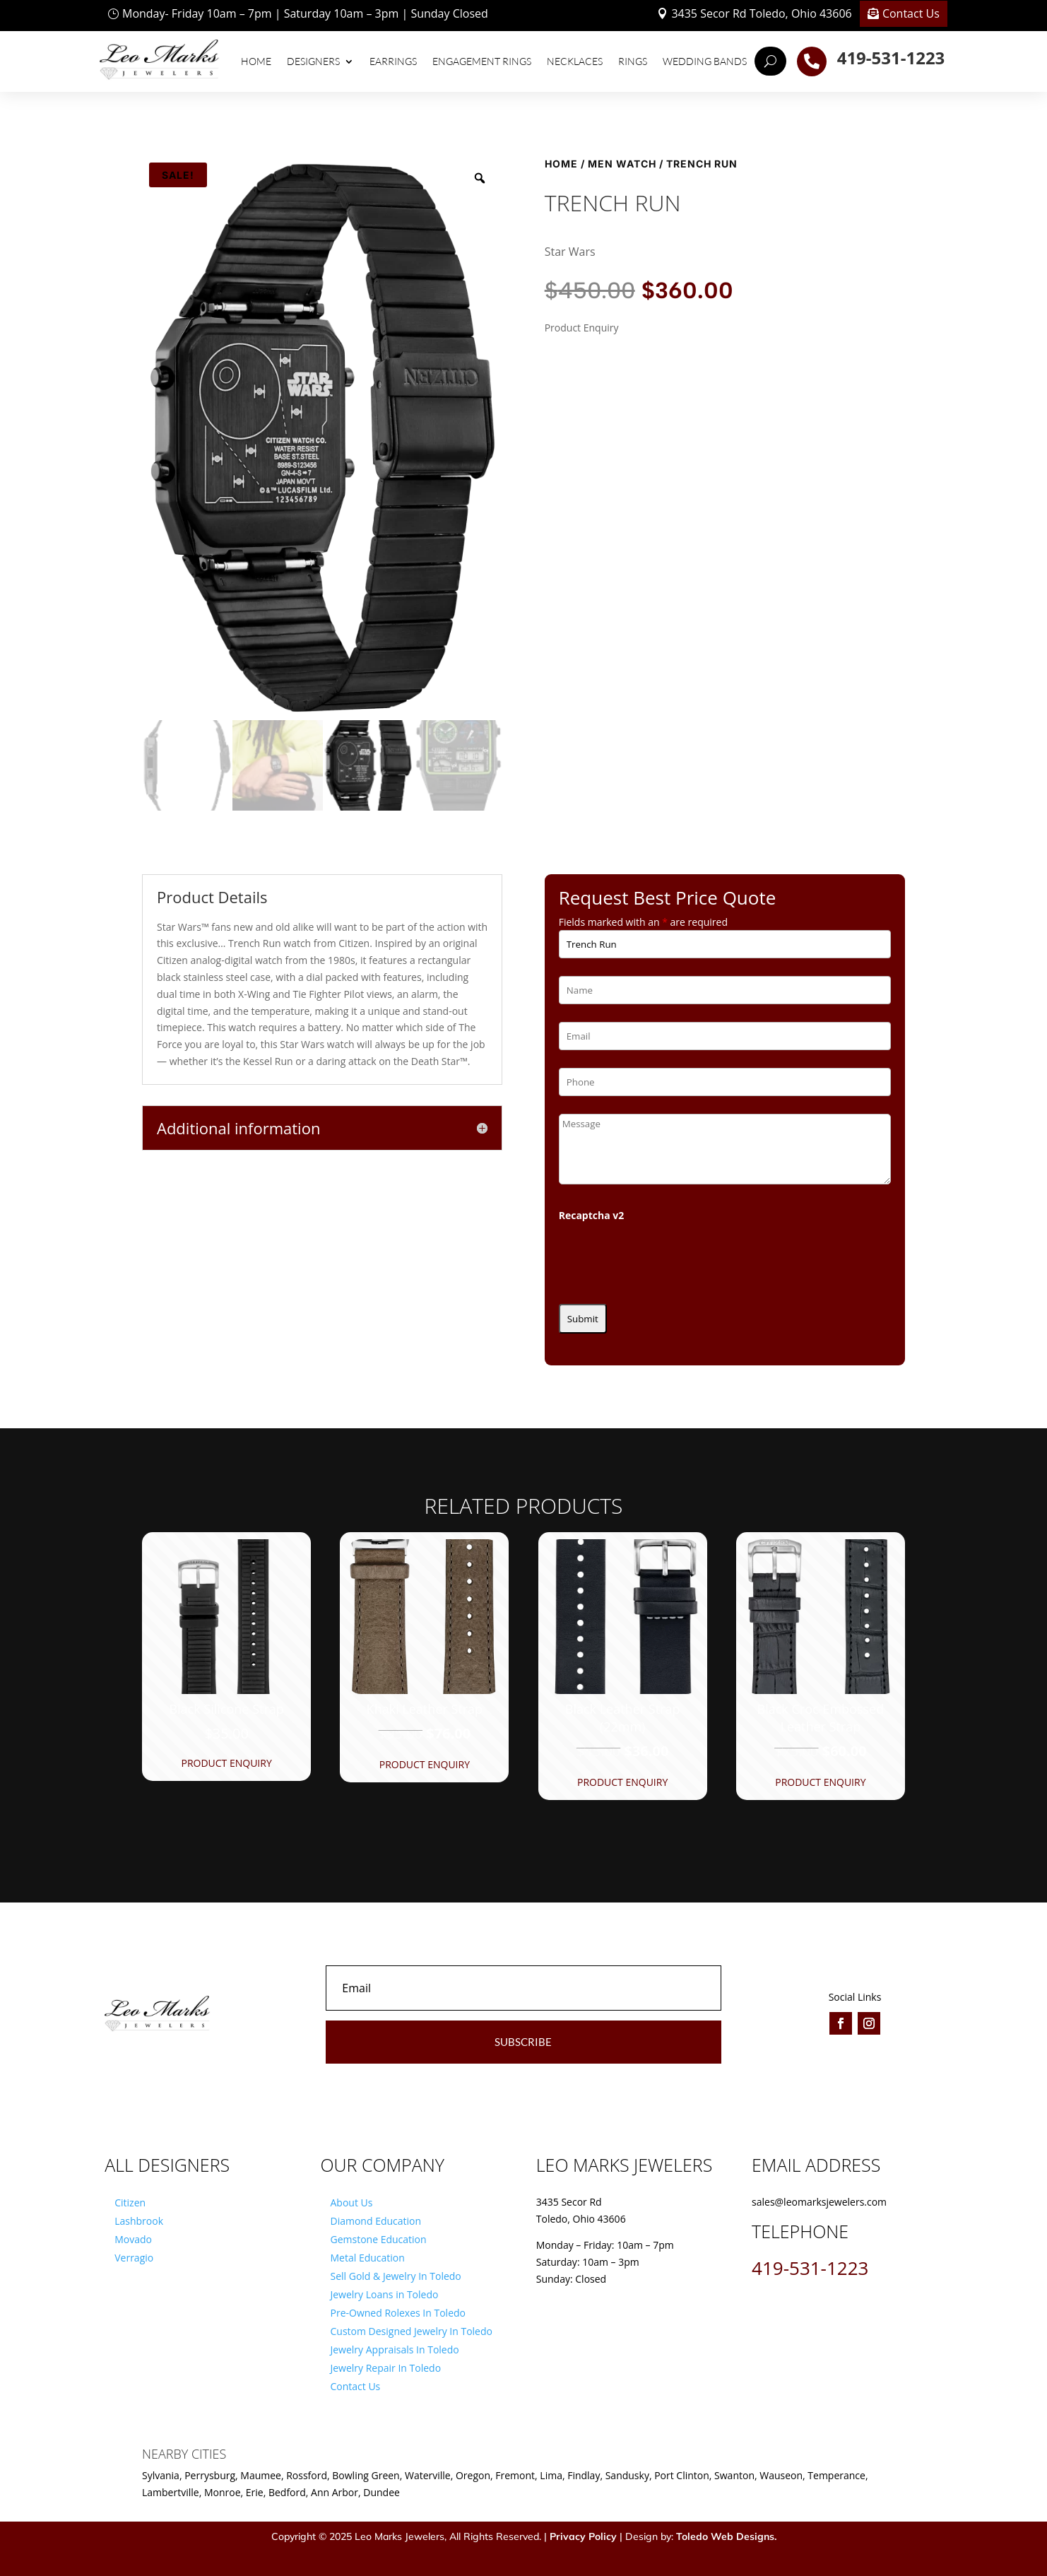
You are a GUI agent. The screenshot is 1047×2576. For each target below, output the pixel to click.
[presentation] (666, 1258)
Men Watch (622, 164)
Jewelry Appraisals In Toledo (394, 2349)
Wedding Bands (705, 61)
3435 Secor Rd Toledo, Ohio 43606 (761, 13)
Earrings (393, 61)
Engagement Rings (481, 61)
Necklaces (575, 61)
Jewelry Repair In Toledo (385, 2368)
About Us (351, 2202)
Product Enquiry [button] (226, 1763)
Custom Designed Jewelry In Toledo (411, 2331)
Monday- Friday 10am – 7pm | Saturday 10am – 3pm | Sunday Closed (305, 13)
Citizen (130, 2202)
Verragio (133, 2257)
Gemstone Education (378, 2239)
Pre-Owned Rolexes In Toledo (398, 2312)
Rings (632, 61)
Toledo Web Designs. (726, 2536)
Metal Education (367, 2257)
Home (256, 61)
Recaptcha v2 (592, 1215)
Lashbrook (138, 2221)
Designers (313, 61)
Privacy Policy (583, 2536)
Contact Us (911, 13)
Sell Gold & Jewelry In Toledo (395, 2276)
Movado (133, 2239)
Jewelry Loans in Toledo (384, 2294)
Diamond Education (375, 2221)
